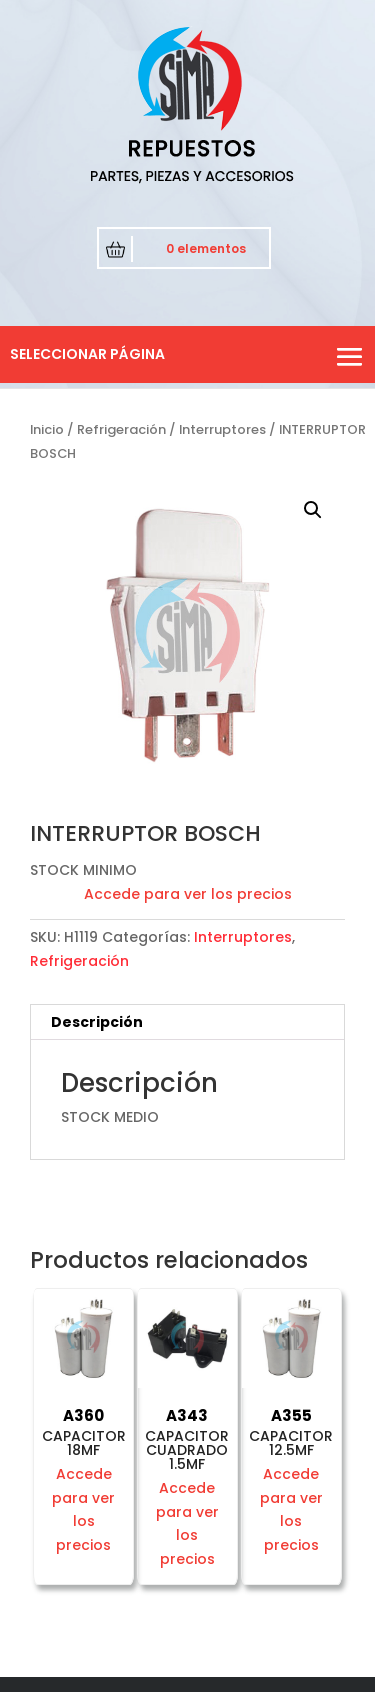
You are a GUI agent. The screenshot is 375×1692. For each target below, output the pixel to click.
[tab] (187, 1022)
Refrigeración (121, 429)
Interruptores (222, 429)
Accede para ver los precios (188, 894)
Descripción (97, 1022)
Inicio (47, 429)
